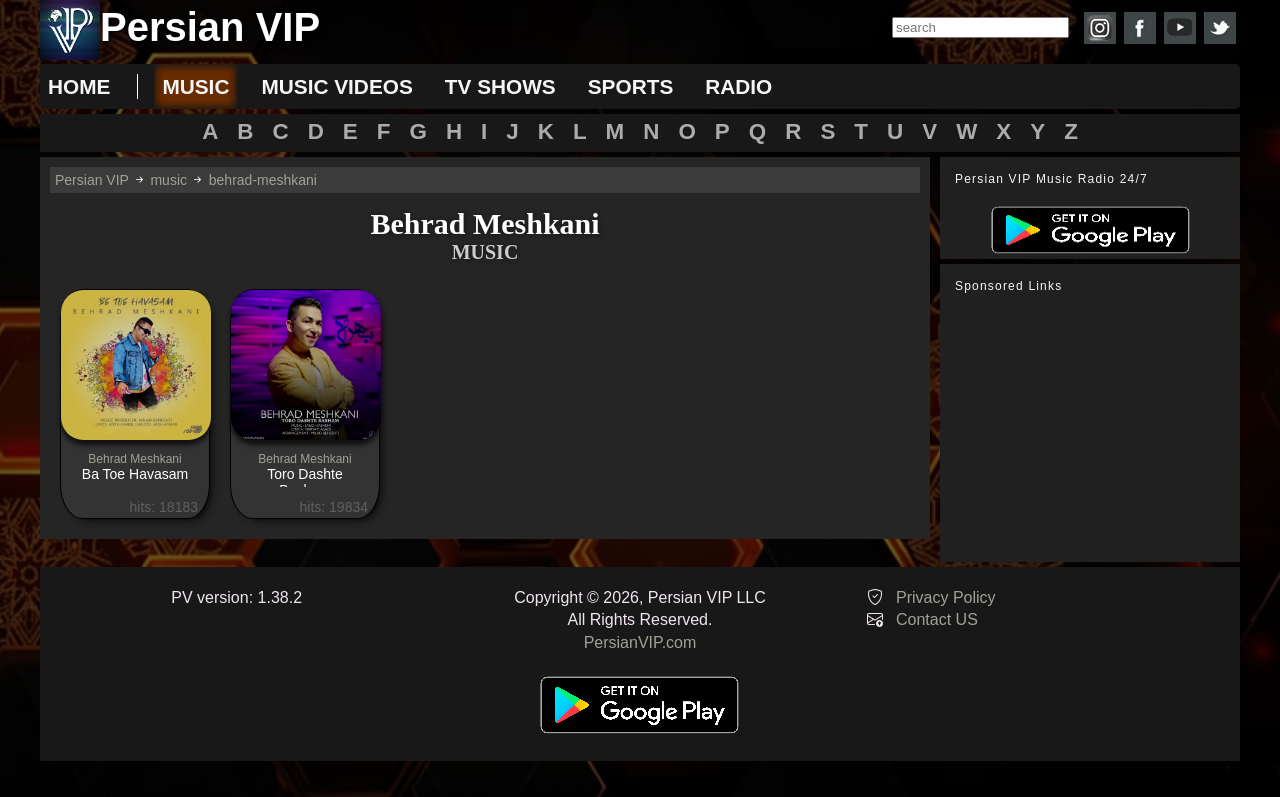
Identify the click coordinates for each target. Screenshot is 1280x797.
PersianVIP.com (640, 642)
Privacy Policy (946, 597)
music (195, 86)
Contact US (937, 619)
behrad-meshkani (263, 180)
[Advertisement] (1095, 428)
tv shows (500, 86)
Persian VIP (92, 180)
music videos (336, 86)
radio (738, 86)
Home (79, 86)
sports (631, 86)
